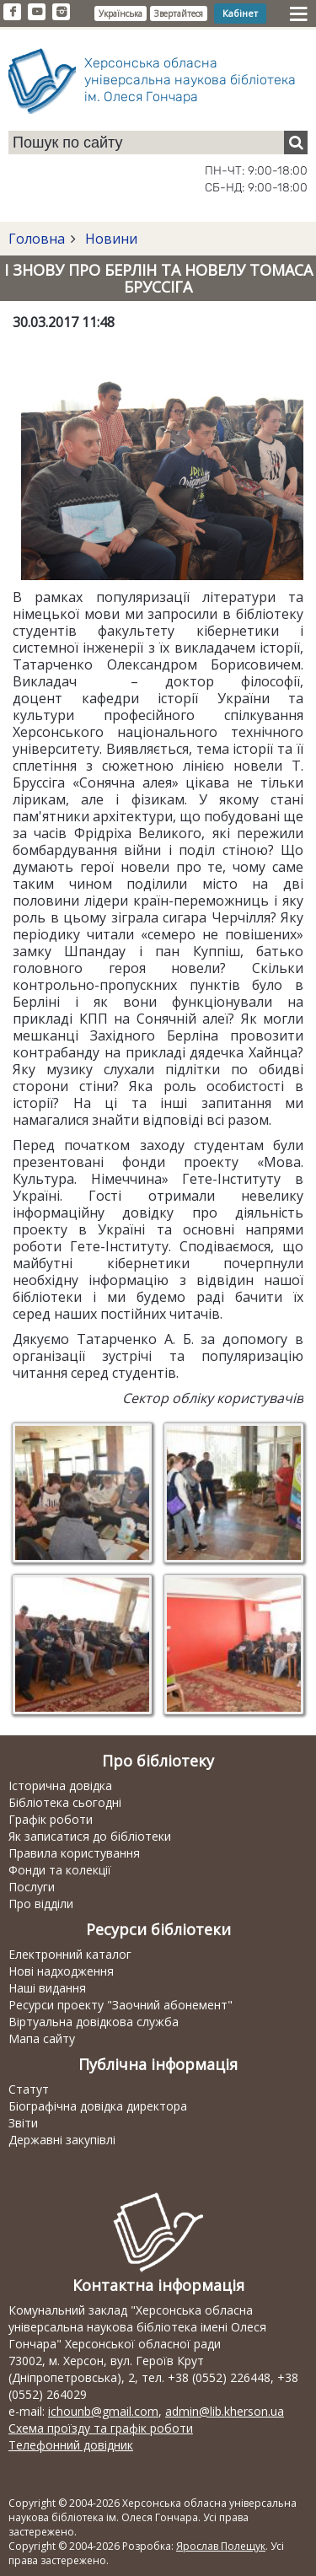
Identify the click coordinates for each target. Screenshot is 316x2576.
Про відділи (40, 1904)
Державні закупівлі (61, 2140)
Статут (28, 2089)
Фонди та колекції (59, 1870)
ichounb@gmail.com (103, 2411)
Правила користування (74, 1853)
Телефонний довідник (70, 2445)
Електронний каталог (69, 1954)
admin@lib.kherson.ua (224, 2411)
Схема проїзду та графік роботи (100, 2428)
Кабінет (240, 13)
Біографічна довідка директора (97, 2106)
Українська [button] (120, 13)
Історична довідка (60, 1785)
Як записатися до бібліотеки (89, 1836)
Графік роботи (50, 1819)
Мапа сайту (41, 2038)
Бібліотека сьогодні (64, 1802)
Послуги (31, 1887)
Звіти (23, 2123)
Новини (109, 238)
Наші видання (47, 1988)
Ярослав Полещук (220, 2546)
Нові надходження (61, 1971)
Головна (36, 238)
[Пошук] (296, 142)
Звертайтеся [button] (178, 13)
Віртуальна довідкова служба (93, 2022)
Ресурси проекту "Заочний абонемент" (120, 2005)
